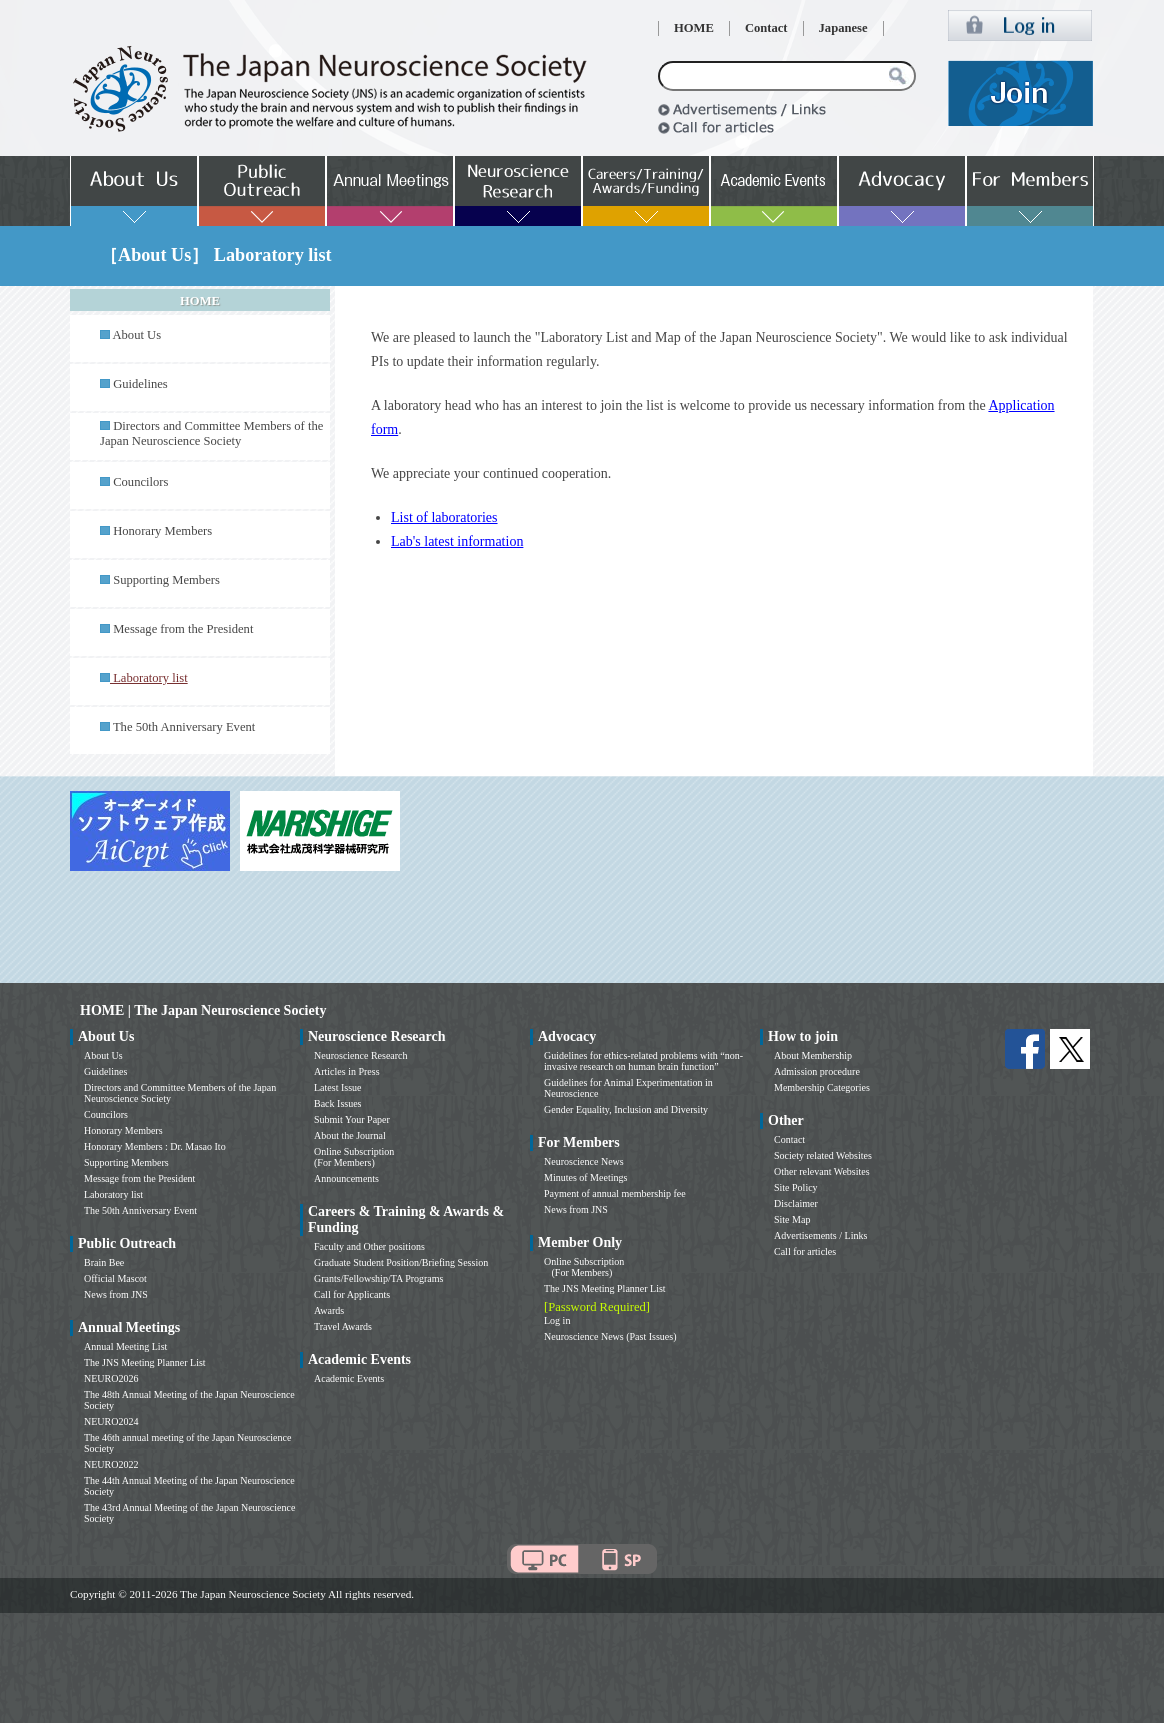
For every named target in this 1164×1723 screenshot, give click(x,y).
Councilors (140, 482)
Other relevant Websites (822, 1171)
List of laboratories (444, 517)
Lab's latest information (457, 541)
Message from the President (183, 629)
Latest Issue (338, 1087)
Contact (766, 28)
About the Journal (350, 1135)
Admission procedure (817, 1071)
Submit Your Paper (352, 1119)
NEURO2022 (111, 1464)
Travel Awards (343, 1326)
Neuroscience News (584, 1161)
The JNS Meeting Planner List (145, 1362)
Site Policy (796, 1187)
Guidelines (140, 384)
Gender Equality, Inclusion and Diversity (626, 1109)
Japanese (843, 28)
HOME (694, 28)
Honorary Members (162, 531)
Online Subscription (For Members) (354, 1157)
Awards (329, 1310)
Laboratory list (113, 1194)
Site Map (792, 1219)
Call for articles (805, 1251)
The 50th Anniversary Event (184, 727)
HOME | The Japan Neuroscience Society (203, 1010)
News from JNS (116, 1294)
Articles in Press (347, 1071)
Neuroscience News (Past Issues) (610, 1336)
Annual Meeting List (125, 1346)
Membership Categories (822, 1087)
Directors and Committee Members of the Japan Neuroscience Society (211, 433)
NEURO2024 (111, 1421)
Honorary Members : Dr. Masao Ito (155, 1146)
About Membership (813, 1055)
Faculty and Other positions (369, 1246)
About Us (136, 335)
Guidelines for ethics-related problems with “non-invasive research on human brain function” (643, 1061)
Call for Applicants (352, 1294)
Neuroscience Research (361, 1055)
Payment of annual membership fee (615, 1193)
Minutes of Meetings (585, 1177)
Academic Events (349, 1378)
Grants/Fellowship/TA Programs (378, 1278)
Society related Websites (823, 1155)
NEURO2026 (111, 1378)
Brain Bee (104, 1262)
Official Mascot (115, 1278)
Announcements (346, 1178)
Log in (557, 1320)
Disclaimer (796, 1203)
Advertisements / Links (820, 1235)
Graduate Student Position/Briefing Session (401, 1262)
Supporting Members (166, 580)
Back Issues (338, 1103)
